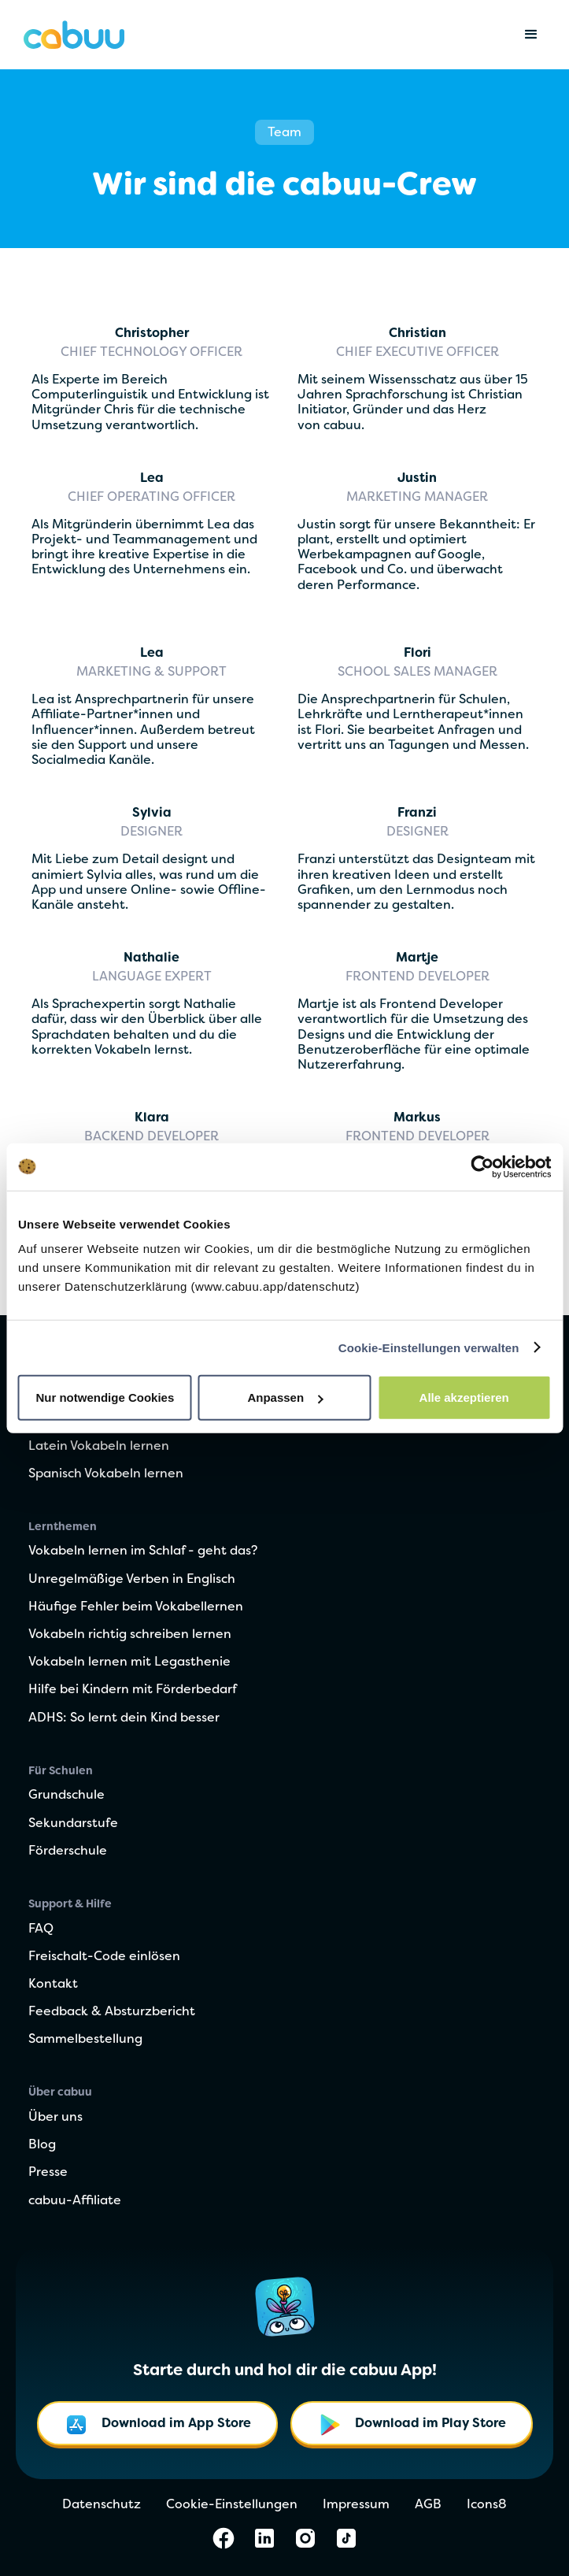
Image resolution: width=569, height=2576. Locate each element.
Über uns (55, 2117)
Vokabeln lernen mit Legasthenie (129, 1662)
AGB (428, 2505)
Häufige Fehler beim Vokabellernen (135, 1607)
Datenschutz (101, 2505)
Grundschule (66, 1795)
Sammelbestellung (85, 2039)
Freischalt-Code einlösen (104, 1957)
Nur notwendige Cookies (104, 1397)
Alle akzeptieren (464, 1397)
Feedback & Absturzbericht (111, 2012)
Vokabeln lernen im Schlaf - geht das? (142, 1551)
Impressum (356, 2505)
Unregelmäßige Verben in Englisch (131, 1579)
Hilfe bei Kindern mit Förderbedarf (132, 1690)
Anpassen (285, 1397)
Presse (48, 2172)
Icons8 (487, 2505)
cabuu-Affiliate (74, 2201)
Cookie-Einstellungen (231, 2505)
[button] (531, 35)
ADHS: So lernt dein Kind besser (124, 1718)
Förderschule (67, 1851)
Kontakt (53, 1984)
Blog (42, 2145)
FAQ (41, 1929)
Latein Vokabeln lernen (98, 1446)
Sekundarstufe (73, 1824)
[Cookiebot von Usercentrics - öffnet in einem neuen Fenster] (482, 1166)
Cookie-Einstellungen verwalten (428, 1347)
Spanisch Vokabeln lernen (105, 1474)
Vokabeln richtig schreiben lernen (129, 1635)
